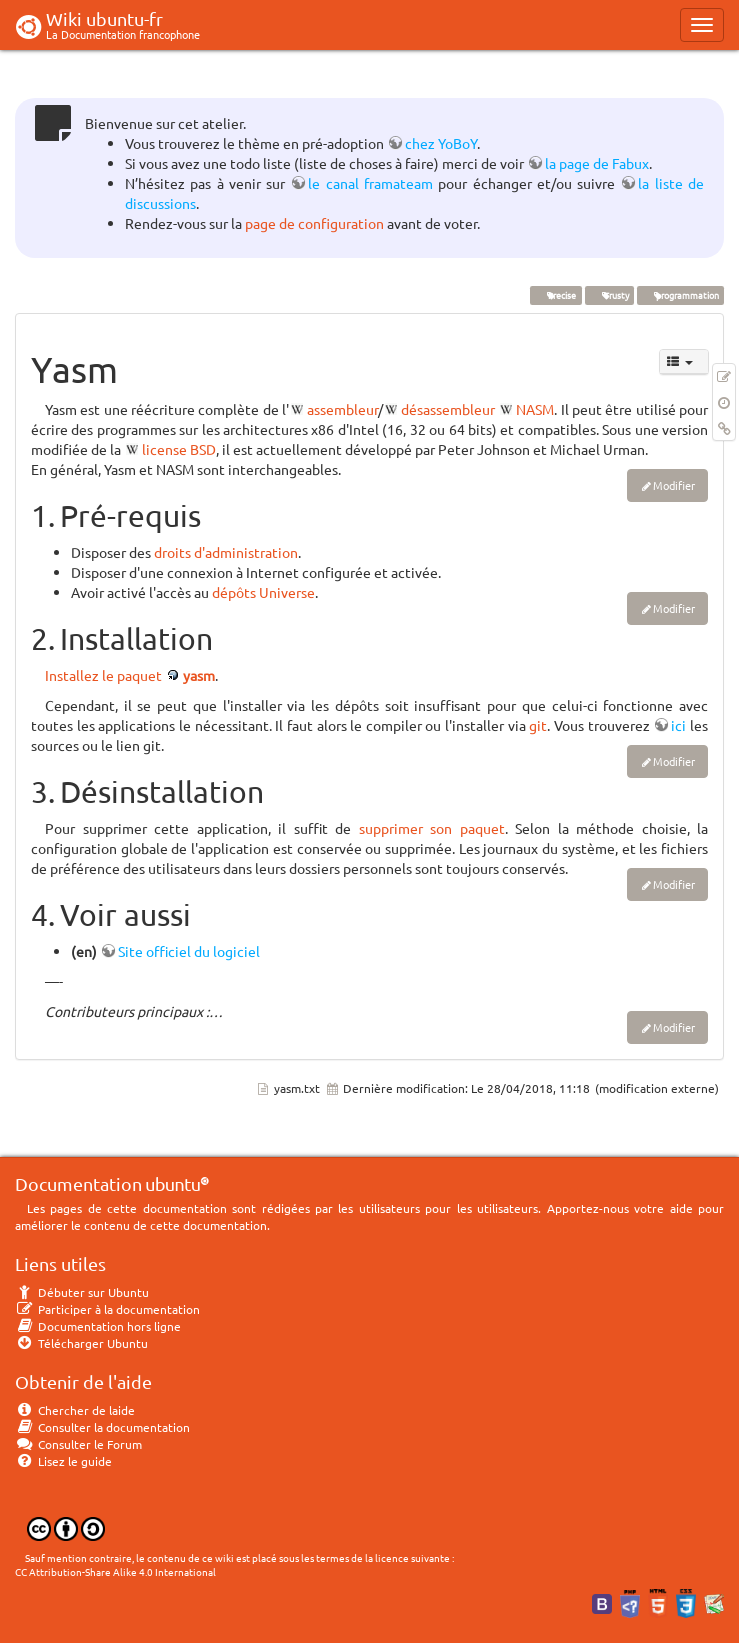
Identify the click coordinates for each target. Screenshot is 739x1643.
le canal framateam (370, 183)
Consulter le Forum (78, 1444)
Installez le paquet (103, 675)
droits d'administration (226, 552)
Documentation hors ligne (98, 1326)
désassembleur (448, 409)
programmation (680, 295)
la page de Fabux (597, 163)
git (538, 725)
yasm (199, 675)
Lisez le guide (63, 1461)
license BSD (179, 449)
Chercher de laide (75, 1410)
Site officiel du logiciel (189, 951)
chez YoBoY (441, 143)
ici (678, 725)
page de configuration (314, 223)
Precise (555, 295)
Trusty (609, 295)
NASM (535, 409)
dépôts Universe (263, 592)
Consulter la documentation (102, 1427)
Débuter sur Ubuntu (82, 1292)
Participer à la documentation (107, 1309)
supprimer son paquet (432, 828)
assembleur (342, 409)
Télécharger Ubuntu (81, 1343)
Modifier (674, 485)
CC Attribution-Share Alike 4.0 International (115, 1571)
